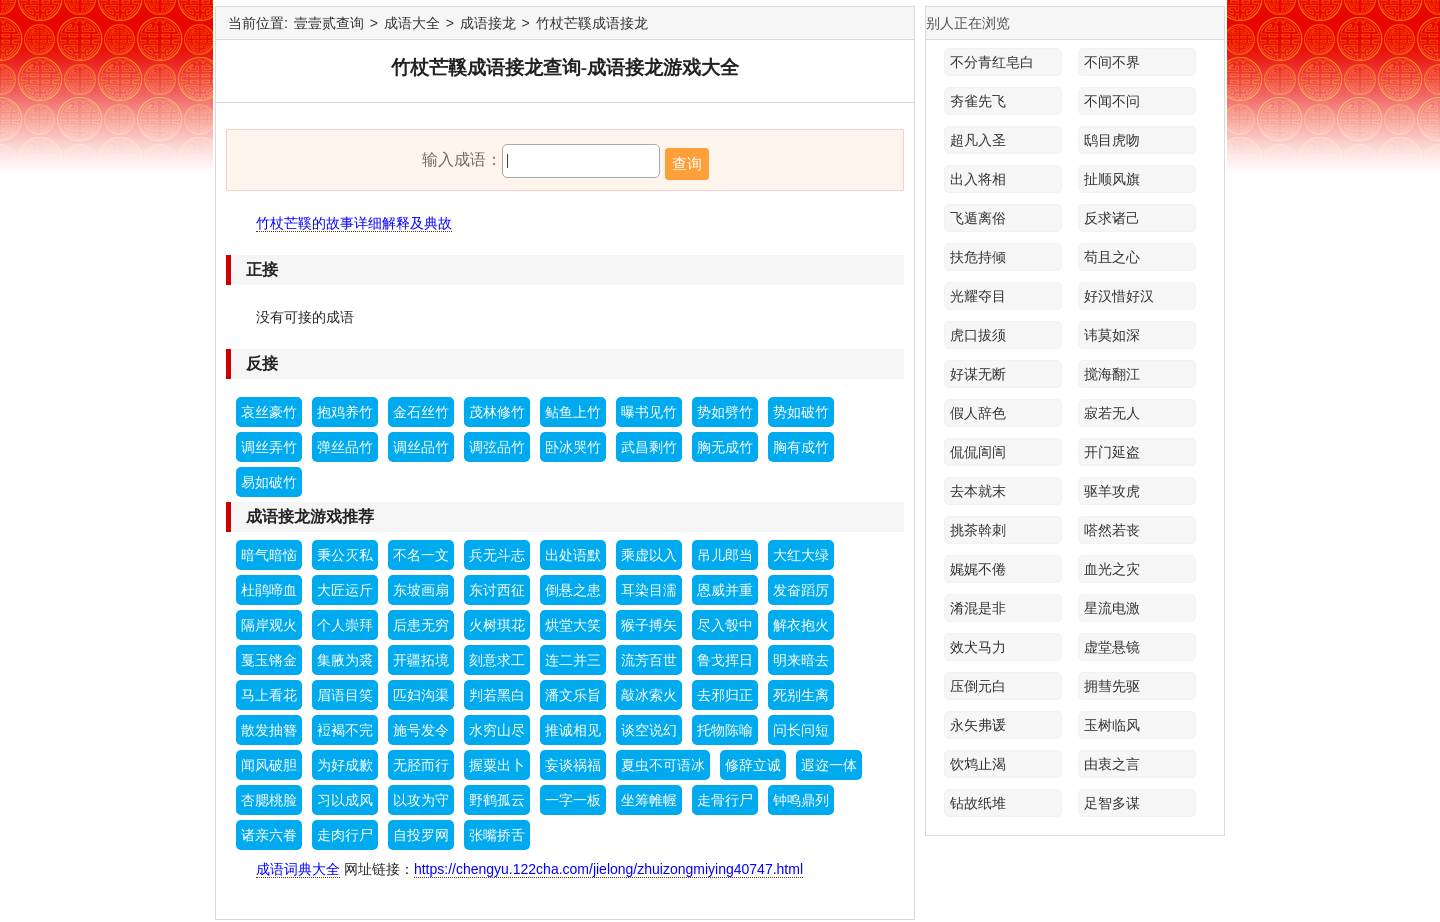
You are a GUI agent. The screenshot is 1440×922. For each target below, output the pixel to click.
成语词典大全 (298, 869)
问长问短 (801, 730)
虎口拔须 (978, 335)
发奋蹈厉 (801, 590)
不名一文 (421, 555)
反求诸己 (1112, 218)
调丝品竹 (421, 447)
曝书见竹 (649, 412)
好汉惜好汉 (1119, 296)
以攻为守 (421, 800)
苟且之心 (1112, 257)
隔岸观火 (269, 625)
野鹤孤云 (497, 800)
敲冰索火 (649, 695)
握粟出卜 (497, 765)
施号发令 (421, 730)
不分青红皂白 (992, 62)
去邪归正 (725, 695)
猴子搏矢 (649, 625)
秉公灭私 (345, 555)
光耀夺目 (978, 296)
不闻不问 (1112, 101)
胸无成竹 (725, 447)
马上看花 (269, 695)
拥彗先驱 (1112, 686)
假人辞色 (978, 413)
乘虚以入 (649, 555)
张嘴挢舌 (497, 835)
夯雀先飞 (978, 101)
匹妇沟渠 (421, 695)
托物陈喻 (725, 730)
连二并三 (573, 660)
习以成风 (345, 800)
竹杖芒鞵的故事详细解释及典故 (354, 223)
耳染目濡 (649, 590)
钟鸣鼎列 (801, 800)
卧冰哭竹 (573, 447)
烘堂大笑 (573, 625)
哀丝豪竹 (269, 412)
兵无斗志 (497, 555)
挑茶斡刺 (978, 530)
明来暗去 (801, 660)
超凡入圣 (978, 140)
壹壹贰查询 (329, 23)
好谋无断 (978, 374)
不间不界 (1112, 62)
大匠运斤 (345, 590)
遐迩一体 (829, 765)
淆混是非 (978, 608)
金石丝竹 (421, 412)
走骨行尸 (725, 800)
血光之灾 (1112, 569)
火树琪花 (497, 625)
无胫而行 (421, 765)
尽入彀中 (725, 625)
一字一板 (573, 800)
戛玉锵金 (269, 660)
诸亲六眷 (269, 835)
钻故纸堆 (978, 803)
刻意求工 (497, 660)
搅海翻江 (1112, 374)
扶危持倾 (978, 257)
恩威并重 (725, 590)
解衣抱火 (801, 625)
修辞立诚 (753, 765)
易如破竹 (269, 482)
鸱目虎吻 (1112, 140)
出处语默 (573, 555)
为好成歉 (345, 765)
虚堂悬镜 (1112, 647)
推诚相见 (573, 730)
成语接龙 (488, 23)
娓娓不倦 (978, 569)
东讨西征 (497, 590)
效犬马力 (978, 647)
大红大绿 (801, 555)
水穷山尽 (497, 730)
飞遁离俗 (978, 218)
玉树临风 (1112, 725)
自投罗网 (421, 835)
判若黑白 (497, 695)
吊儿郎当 (725, 555)
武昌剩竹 (649, 447)
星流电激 (1112, 608)
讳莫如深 (1112, 335)
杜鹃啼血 (269, 590)
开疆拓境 (421, 660)
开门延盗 (1112, 452)
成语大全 (412, 23)
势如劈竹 (725, 412)
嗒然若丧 (1112, 530)
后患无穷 (421, 625)
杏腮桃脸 (269, 800)
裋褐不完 (345, 730)
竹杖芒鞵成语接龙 (592, 23)
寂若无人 (1112, 413)
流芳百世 (649, 660)
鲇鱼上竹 (573, 412)
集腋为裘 (345, 660)
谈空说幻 (649, 730)
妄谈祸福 (573, 765)
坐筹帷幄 (649, 800)
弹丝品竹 (345, 447)
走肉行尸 (345, 835)
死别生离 (801, 695)
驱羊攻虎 (1112, 491)
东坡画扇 (421, 590)
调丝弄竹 (269, 447)
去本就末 (978, 491)
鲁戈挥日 (725, 660)
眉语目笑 (345, 695)
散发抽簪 (269, 730)
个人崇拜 (345, 625)
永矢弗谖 (978, 725)
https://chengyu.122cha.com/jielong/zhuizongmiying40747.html (608, 869)
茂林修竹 (497, 412)
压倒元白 (978, 686)
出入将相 (978, 179)
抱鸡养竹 (345, 412)
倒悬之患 (573, 590)
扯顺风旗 (1112, 179)
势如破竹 (801, 412)
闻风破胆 (269, 765)
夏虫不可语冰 (663, 765)
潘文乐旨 (573, 695)
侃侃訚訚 (978, 452)
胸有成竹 (801, 447)
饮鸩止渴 (978, 764)
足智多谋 (1112, 803)
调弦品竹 (497, 447)
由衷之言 (1112, 764)
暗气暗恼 (269, 555)
